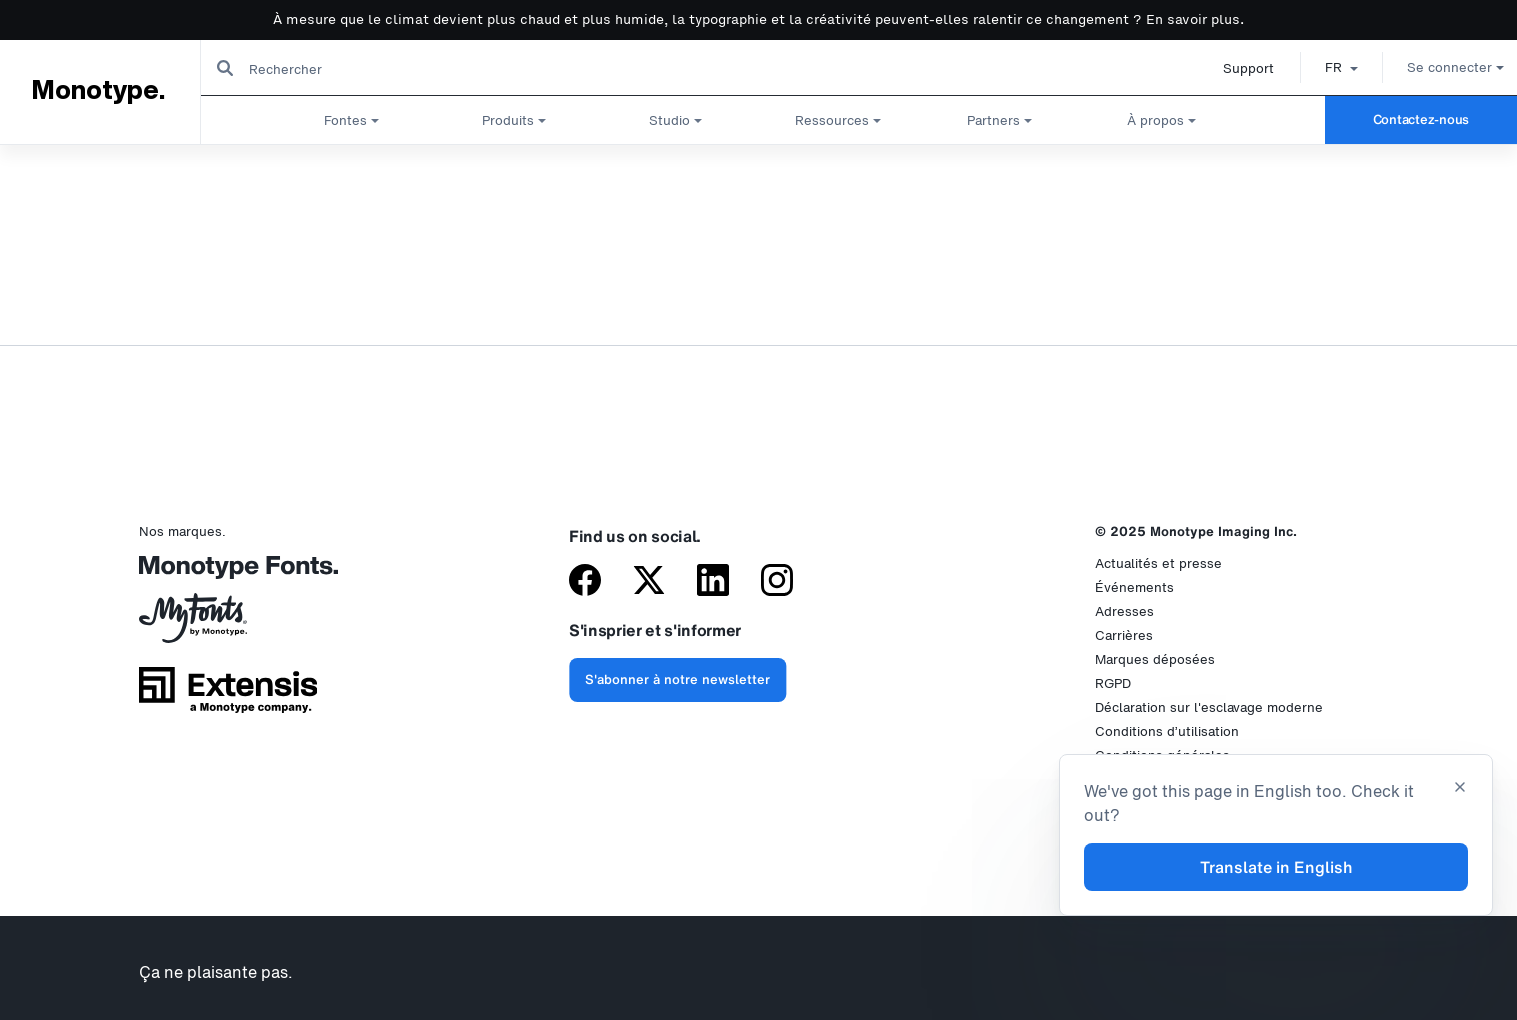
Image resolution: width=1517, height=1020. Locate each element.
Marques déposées (1155, 659)
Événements (1134, 587)
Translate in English (1276, 867)
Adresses (1124, 611)
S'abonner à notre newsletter (677, 679)
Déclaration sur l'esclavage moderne (1209, 707)
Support (1225, 68)
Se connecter (1432, 67)
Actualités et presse (1158, 563)
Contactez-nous (1421, 119)
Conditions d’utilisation (1167, 731)
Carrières (1124, 635)
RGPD (1113, 683)
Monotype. (97, 91)
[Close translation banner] (1460, 789)
